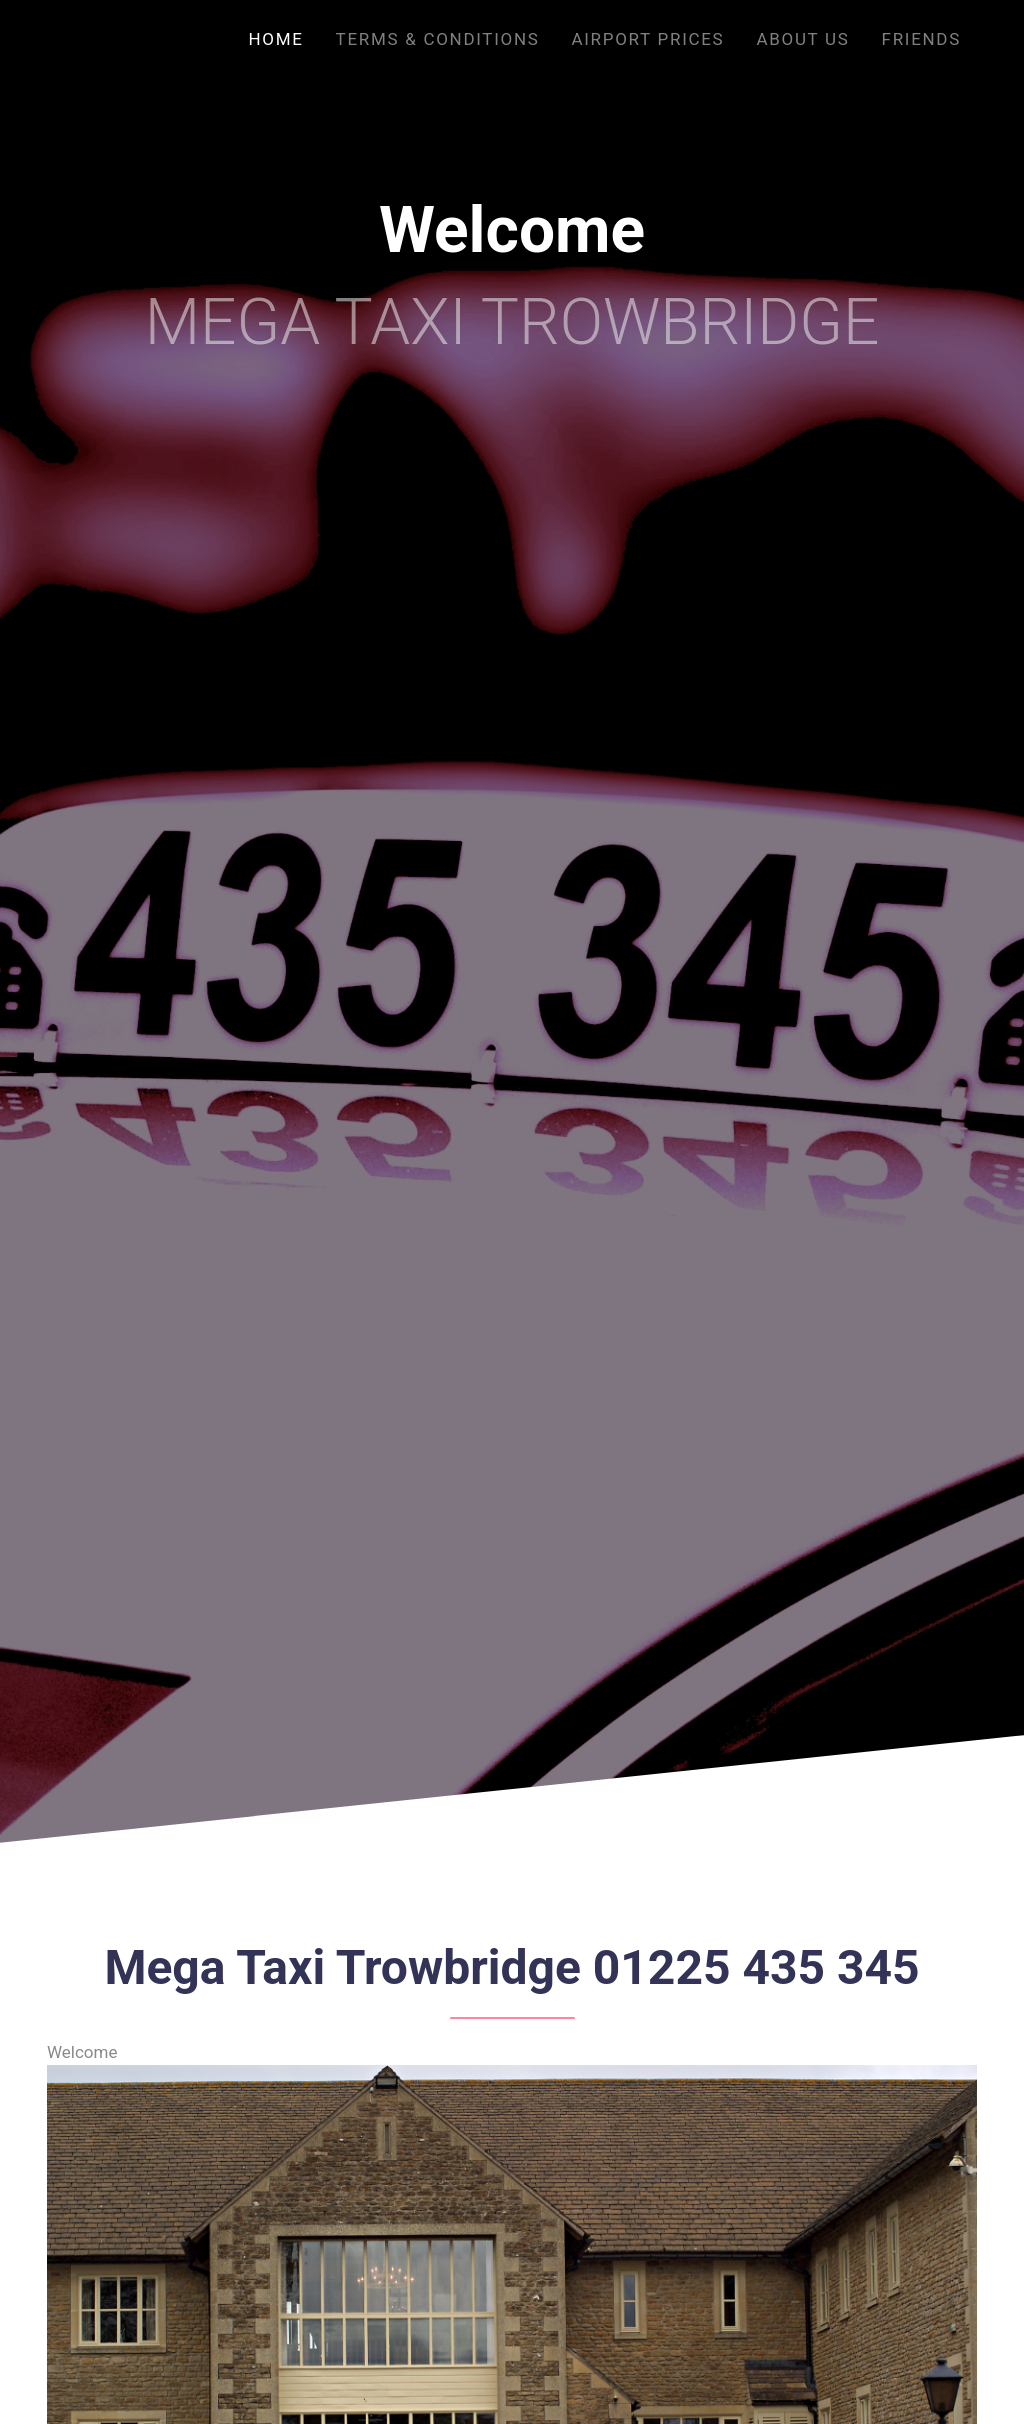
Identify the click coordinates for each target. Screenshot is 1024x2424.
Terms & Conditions (438, 39)
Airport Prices (648, 39)
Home (275, 39)
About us (802, 39)
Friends (921, 39)
